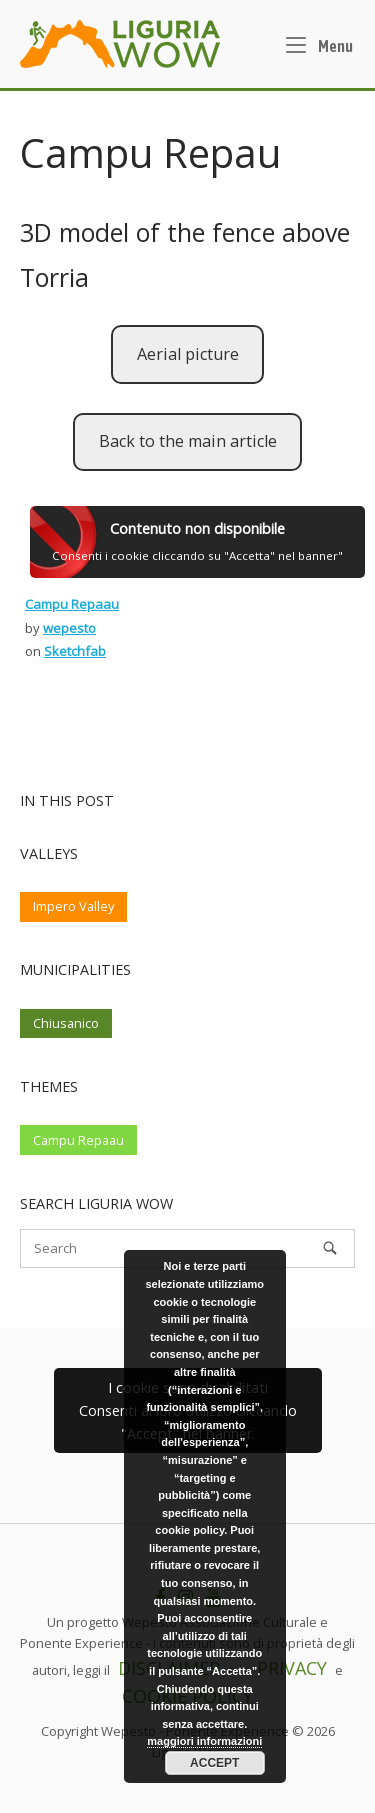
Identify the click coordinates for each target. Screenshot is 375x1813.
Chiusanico (66, 1023)
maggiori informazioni (204, 1741)
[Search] (330, 1248)
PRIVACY (292, 1668)
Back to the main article (188, 441)
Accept (214, 1763)
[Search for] (187, 1248)
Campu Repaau (72, 604)
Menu (319, 44)
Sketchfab (75, 651)
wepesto (69, 628)
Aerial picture (188, 354)
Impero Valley (73, 906)
